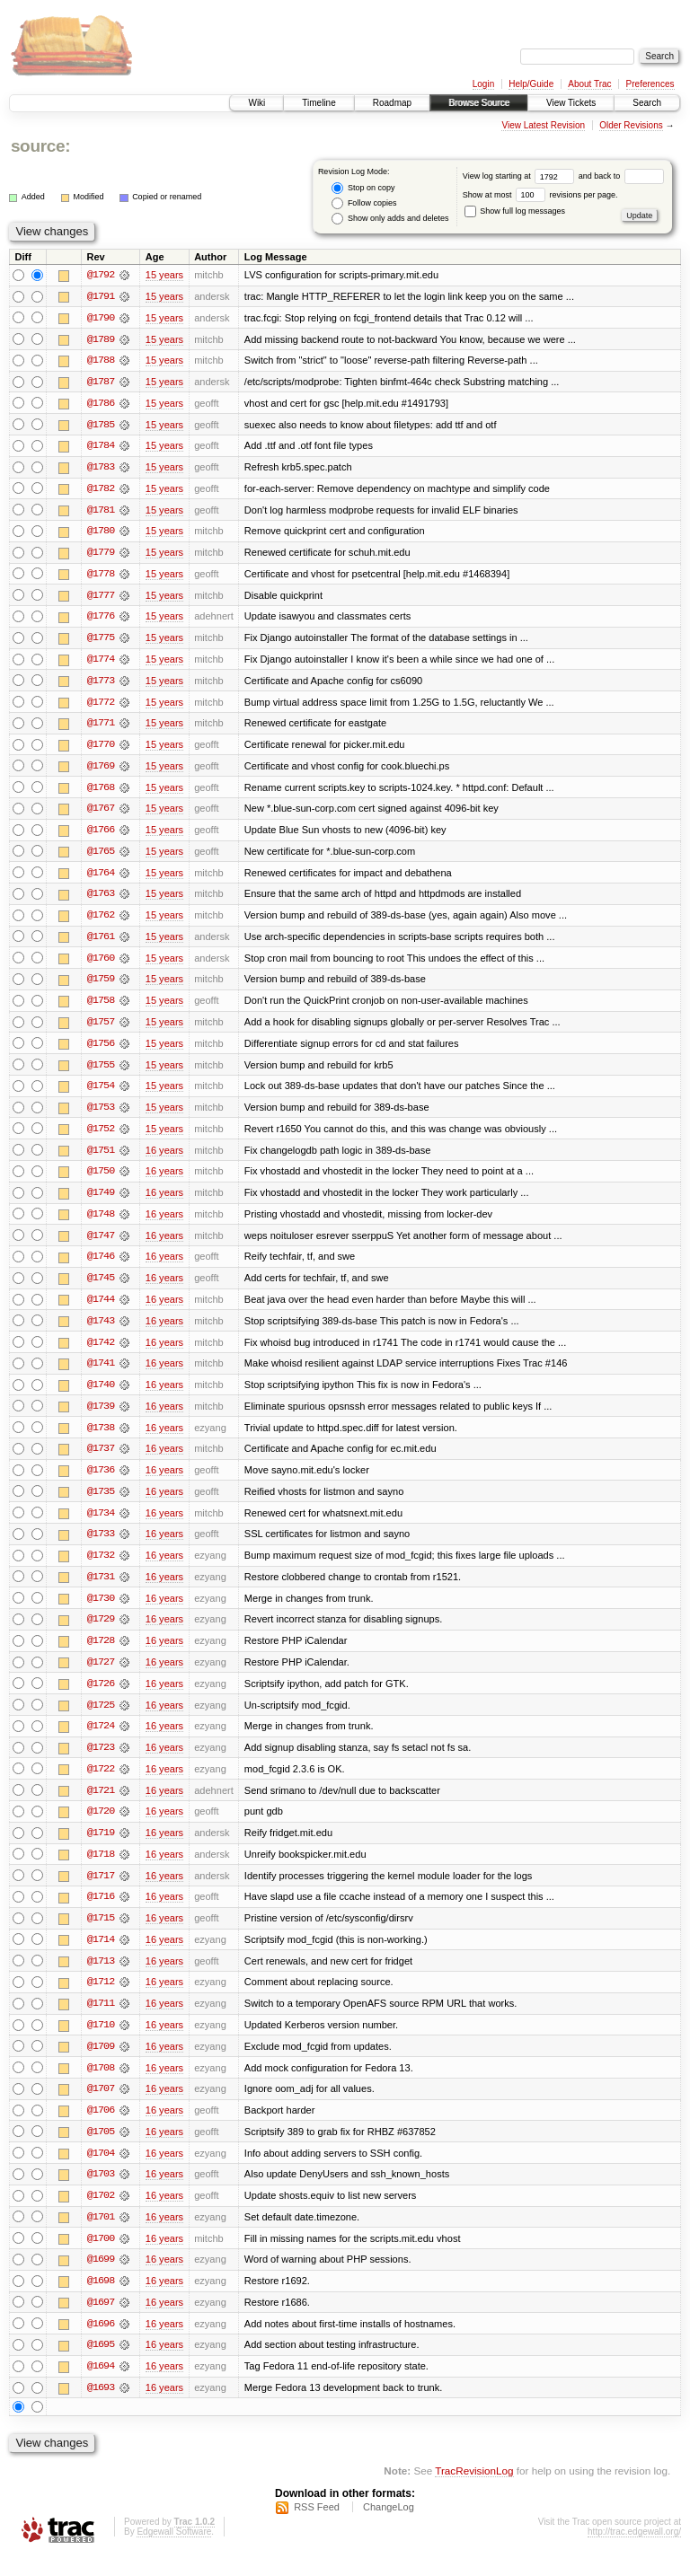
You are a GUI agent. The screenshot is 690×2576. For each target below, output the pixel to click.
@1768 (100, 792)
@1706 (100, 2128)
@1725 (100, 1718)
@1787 (100, 382)
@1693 (100, 2408)
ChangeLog (388, 2527)
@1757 (100, 1029)
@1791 (100, 296)
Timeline (318, 103)
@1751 (100, 1158)
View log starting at (521, 175)
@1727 (100, 1675)
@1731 (100, 1589)
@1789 (100, 339)
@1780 (100, 533)
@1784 (100, 447)
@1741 (100, 1374)
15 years (164, 274)
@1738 (100, 1438)
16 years (164, 1158)
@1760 (100, 964)
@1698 (100, 2300)
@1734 (100, 1524)
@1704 (100, 2171)
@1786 (100, 404)
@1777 (100, 598)
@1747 (100, 1244)
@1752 (100, 1137)
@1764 (100, 878)
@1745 (100, 1287)
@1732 (100, 1568)
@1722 (100, 1783)
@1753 (100, 1115)
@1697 (100, 2322)
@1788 (100, 361)
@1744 (100, 1309)
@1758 (100, 1007)
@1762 (100, 921)
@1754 (100, 1093)
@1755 (100, 1072)
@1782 (100, 490)
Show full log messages (514, 211)
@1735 (100, 1503)
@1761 (100, 943)
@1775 (100, 641)
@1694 (100, 2386)
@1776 (100, 619)
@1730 (100, 1611)
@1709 (100, 2063)
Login (483, 84)
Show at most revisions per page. (540, 194)
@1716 (100, 1912)
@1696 (100, 2343)
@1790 (100, 318)
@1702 (100, 2214)
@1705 (100, 2149)
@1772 (100, 706)
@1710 (100, 2042)
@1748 (100, 1223)
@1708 (100, 2085)
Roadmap (392, 103)
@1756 (100, 1050)
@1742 (100, 1352)
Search (646, 103)
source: (40, 145)
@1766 (100, 835)
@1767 (100, 813)
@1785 (100, 425)
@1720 (100, 1826)
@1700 (100, 2257)
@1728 (100, 1654)
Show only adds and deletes (390, 218)
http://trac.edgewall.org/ (634, 2552)
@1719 (100, 1848)
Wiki (256, 103)
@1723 (100, 1761)
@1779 (100, 555)
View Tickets (571, 103)
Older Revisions (631, 125)
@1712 (100, 1998)
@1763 (100, 899)
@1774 (100, 662)
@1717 (100, 1891)
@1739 (100, 1417)
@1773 (100, 684)
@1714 (100, 1955)
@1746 (100, 1266)
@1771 (100, 727)
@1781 (100, 512)
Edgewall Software (174, 2552)
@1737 (100, 1460)
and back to (621, 175)
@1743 (100, 1330)
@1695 (100, 2365)
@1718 (100, 1869)
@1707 (100, 2106)
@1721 (100, 1805)
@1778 (100, 576)
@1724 (100, 1740)
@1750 (100, 1180)
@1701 (100, 2236)
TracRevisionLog (474, 2491)
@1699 (100, 2279)
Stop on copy (363, 188)
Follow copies (364, 203)
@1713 (100, 1977)
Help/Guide (531, 84)
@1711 (100, 2020)
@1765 (100, 856)
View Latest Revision (543, 125)
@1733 (100, 1546)
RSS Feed (317, 2527)
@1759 (100, 986)
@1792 (100, 275)
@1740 (100, 1395)
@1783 (100, 469)
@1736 (100, 1481)
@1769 (100, 770)
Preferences (650, 84)
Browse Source (478, 103)
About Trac (589, 84)
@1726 (100, 1697)
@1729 (100, 1632)
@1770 (100, 749)
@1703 (100, 2192)
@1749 (100, 1201)
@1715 (100, 1934)
